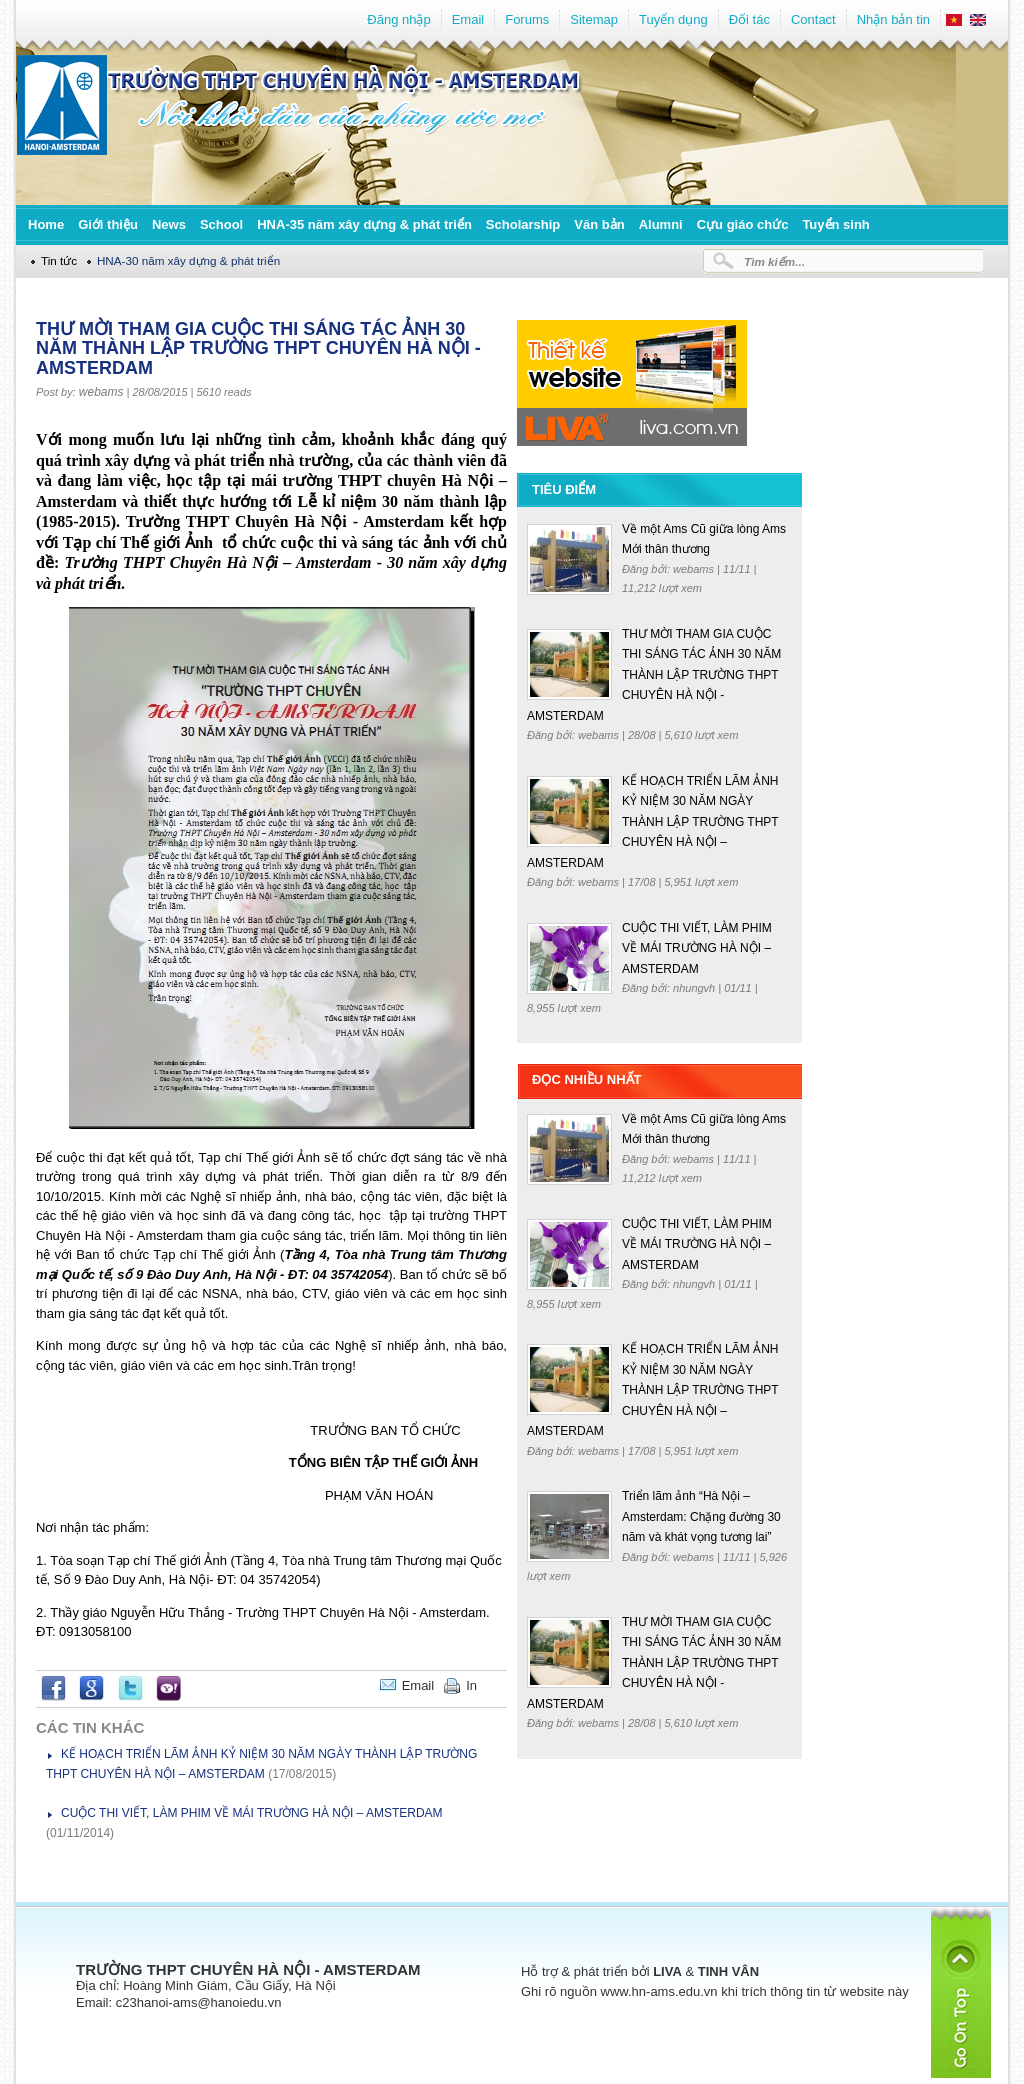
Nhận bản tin (893, 19)
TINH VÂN (728, 1971)
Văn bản (599, 224)
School (221, 224)
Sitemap (594, 19)
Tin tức (59, 260)
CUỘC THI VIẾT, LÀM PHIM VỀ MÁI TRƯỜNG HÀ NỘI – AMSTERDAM (252, 1813)
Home (46, 224)
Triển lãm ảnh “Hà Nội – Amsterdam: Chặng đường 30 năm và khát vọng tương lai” (701, 1516)
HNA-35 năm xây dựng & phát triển (364, 224)
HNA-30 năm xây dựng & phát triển (188, 260)
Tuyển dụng (673, 19)
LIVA (667, 1971)
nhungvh (695, 988)
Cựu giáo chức (743, 224)
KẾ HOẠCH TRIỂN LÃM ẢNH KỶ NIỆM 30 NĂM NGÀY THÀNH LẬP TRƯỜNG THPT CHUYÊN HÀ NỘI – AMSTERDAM (652, 822)
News (169, 224)
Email (468, 19)
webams (101, 392)
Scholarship (523, 224)
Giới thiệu (108, 224)
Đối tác (749, 19)
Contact (813, 19)
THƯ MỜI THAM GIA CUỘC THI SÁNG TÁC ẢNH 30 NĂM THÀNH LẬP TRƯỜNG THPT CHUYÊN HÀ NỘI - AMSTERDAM (654, 675)
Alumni (661, 224)
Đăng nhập (398, 19)
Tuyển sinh (835, 224)
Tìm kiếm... (774, 261)
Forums (527, 19)
